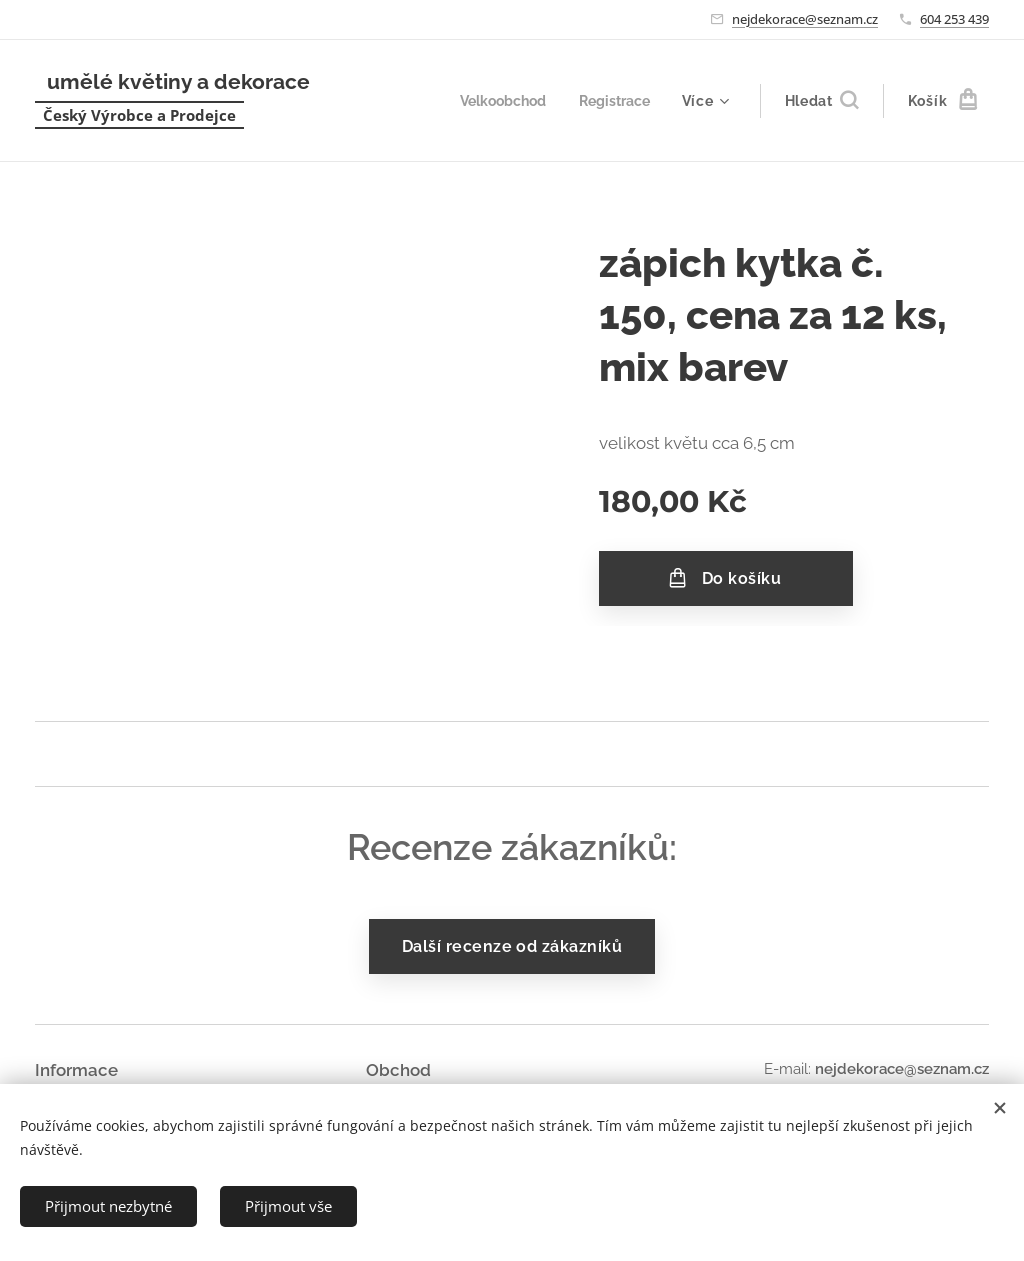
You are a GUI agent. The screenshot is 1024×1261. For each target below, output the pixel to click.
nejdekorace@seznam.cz (805, 19)
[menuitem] (498, 101)
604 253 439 (954, 19)
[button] (821, 101)
